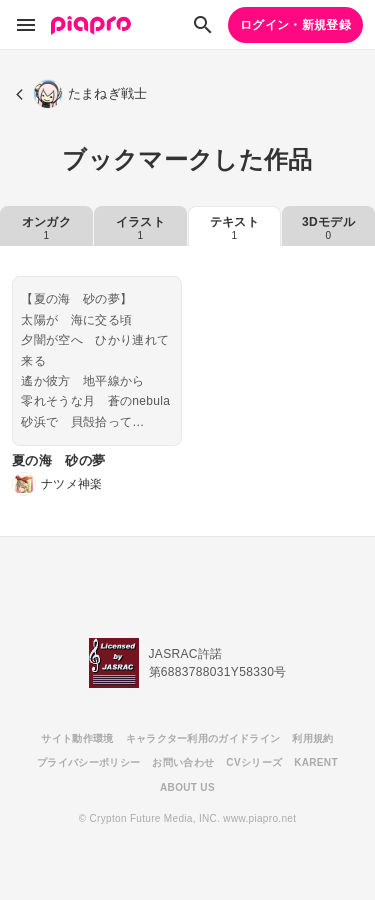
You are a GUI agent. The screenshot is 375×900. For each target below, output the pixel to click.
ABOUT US (187, 787)
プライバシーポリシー (88, 762)
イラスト (140, 228)
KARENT (316, 762)
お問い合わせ (183, 762)
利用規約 (312, 738)
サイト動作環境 (77, 738)
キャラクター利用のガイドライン (203, 738)
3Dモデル (328, 228)
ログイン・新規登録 (295, 25)
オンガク (46, 228)
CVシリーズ (254, 762)
